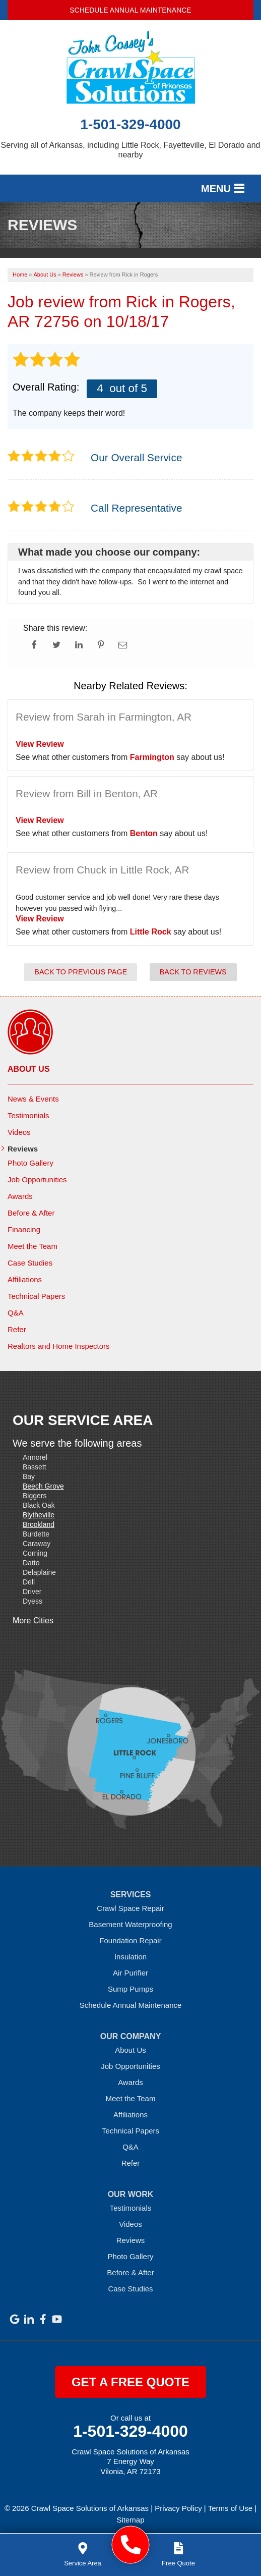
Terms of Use (230, 2508)
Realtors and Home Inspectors (59, 1346)
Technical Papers (36, 1296)
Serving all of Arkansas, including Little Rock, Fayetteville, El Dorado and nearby (130, 150)
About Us (29, 1069)
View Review (40, 744)
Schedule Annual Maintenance (130, 10)
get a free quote (130, 2382)
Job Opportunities (37, 1179)
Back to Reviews (193, 972)
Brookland (38, 1524)
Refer (17, 1329)
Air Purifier (130, 1972)
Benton (144, 833)
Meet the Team (32, 1246)
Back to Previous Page (80, 972)
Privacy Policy (178, 2508)
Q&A (16, 1312)
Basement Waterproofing (130, 1924)
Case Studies (30, 1262)
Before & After (31, 1213)
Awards (20, 1196)
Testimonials (28, 1115)
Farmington (152, 757)
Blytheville (38, 1515)
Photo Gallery (30, 1163)
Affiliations (25, 1279)
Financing (24, 1229)
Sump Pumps (130, 1989)
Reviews (23, 1148)
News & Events (33, 1098)
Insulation (130, 1956)
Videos (19, 1132)
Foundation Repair (130, 1940)
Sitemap (130, 2519)
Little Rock (150, 931)
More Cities (33, 1620)
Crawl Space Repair (130, 1908)
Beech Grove (43, 1486)
